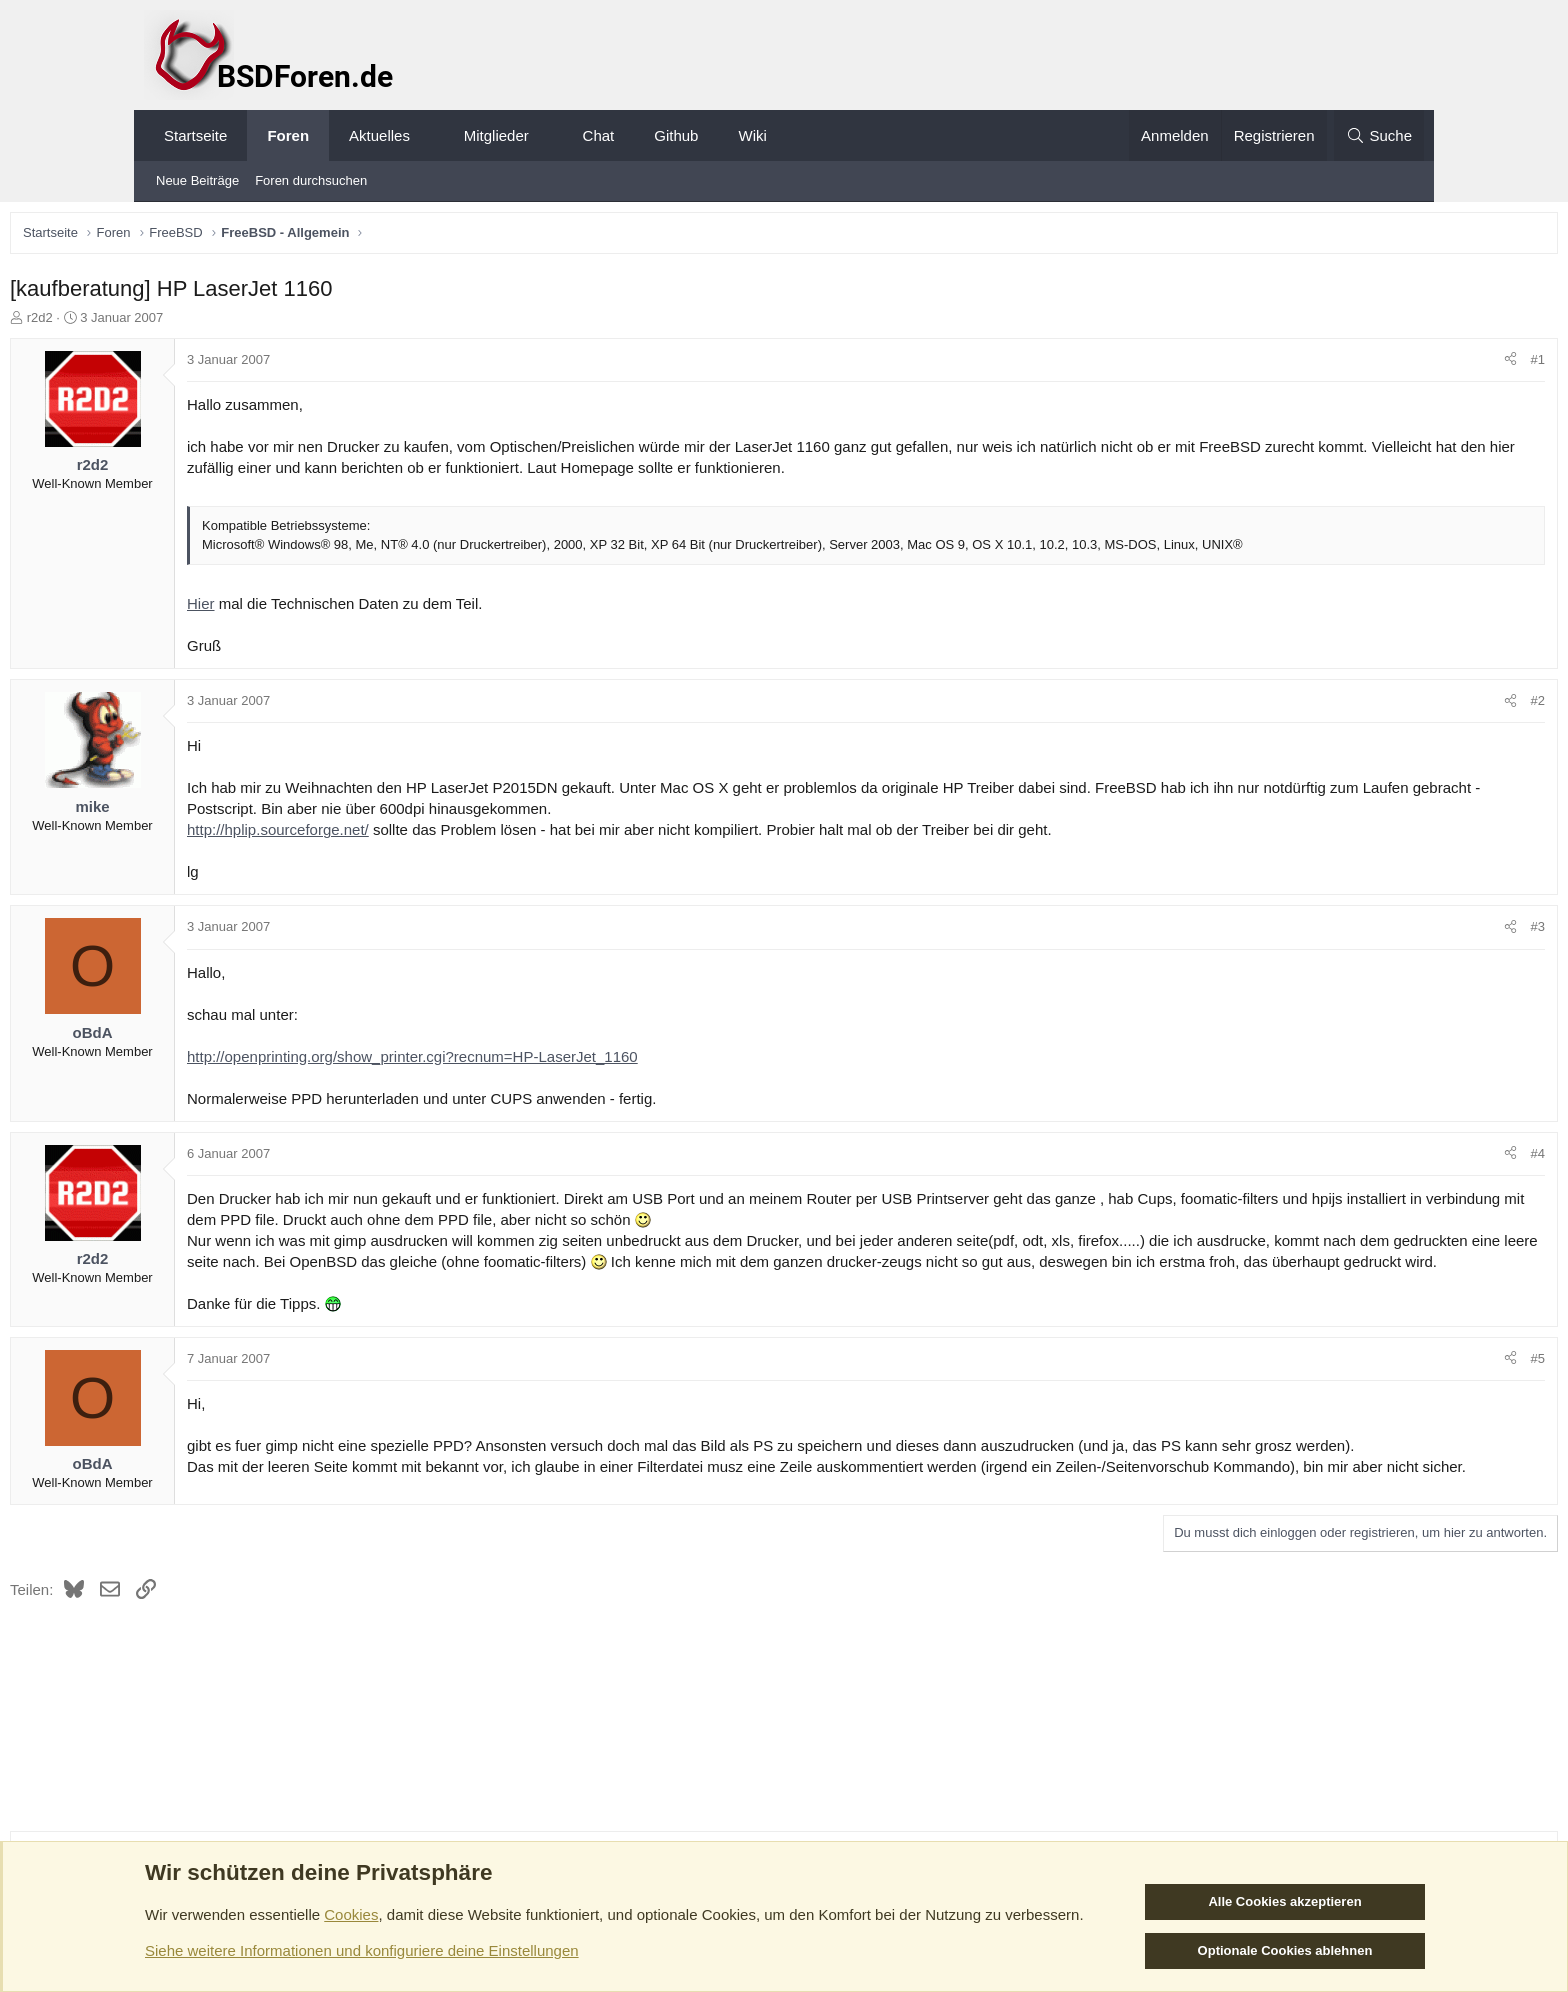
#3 (1399, 931)
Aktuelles (379, 135)
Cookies (351, 1914)
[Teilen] (1371, 365)
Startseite (195, 135)
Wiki (752, 135)
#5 (1399, 1384)
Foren (288, 135)
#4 (1399, 1158)
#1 (1399, 364)
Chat (599, 135)
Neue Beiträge (197, 180)
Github (676, 135)
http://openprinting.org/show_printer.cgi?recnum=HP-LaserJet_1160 (551, 1061)
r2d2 (179, 322)
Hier (340, 608)
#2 (1399, 705)
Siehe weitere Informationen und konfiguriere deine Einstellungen (362, 1950)
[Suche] (1379, 135)
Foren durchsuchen (311, 180)
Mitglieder (496, 135)
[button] (427, 135)
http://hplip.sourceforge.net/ (417, 834)
